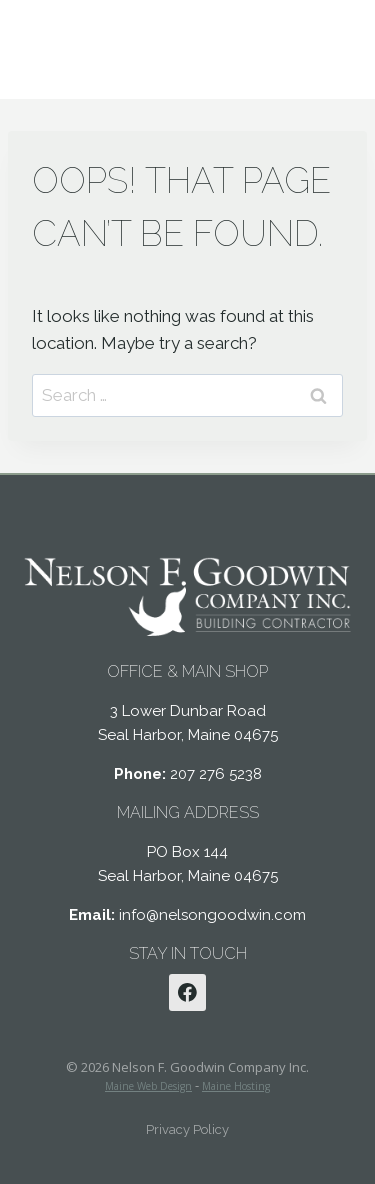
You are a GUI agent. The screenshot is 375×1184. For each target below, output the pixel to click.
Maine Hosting (236, 1086)
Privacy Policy (187, 1129)
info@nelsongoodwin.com (212, 915)
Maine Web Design (148, 1086)
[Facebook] (188, 993)
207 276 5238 (216, 774)
